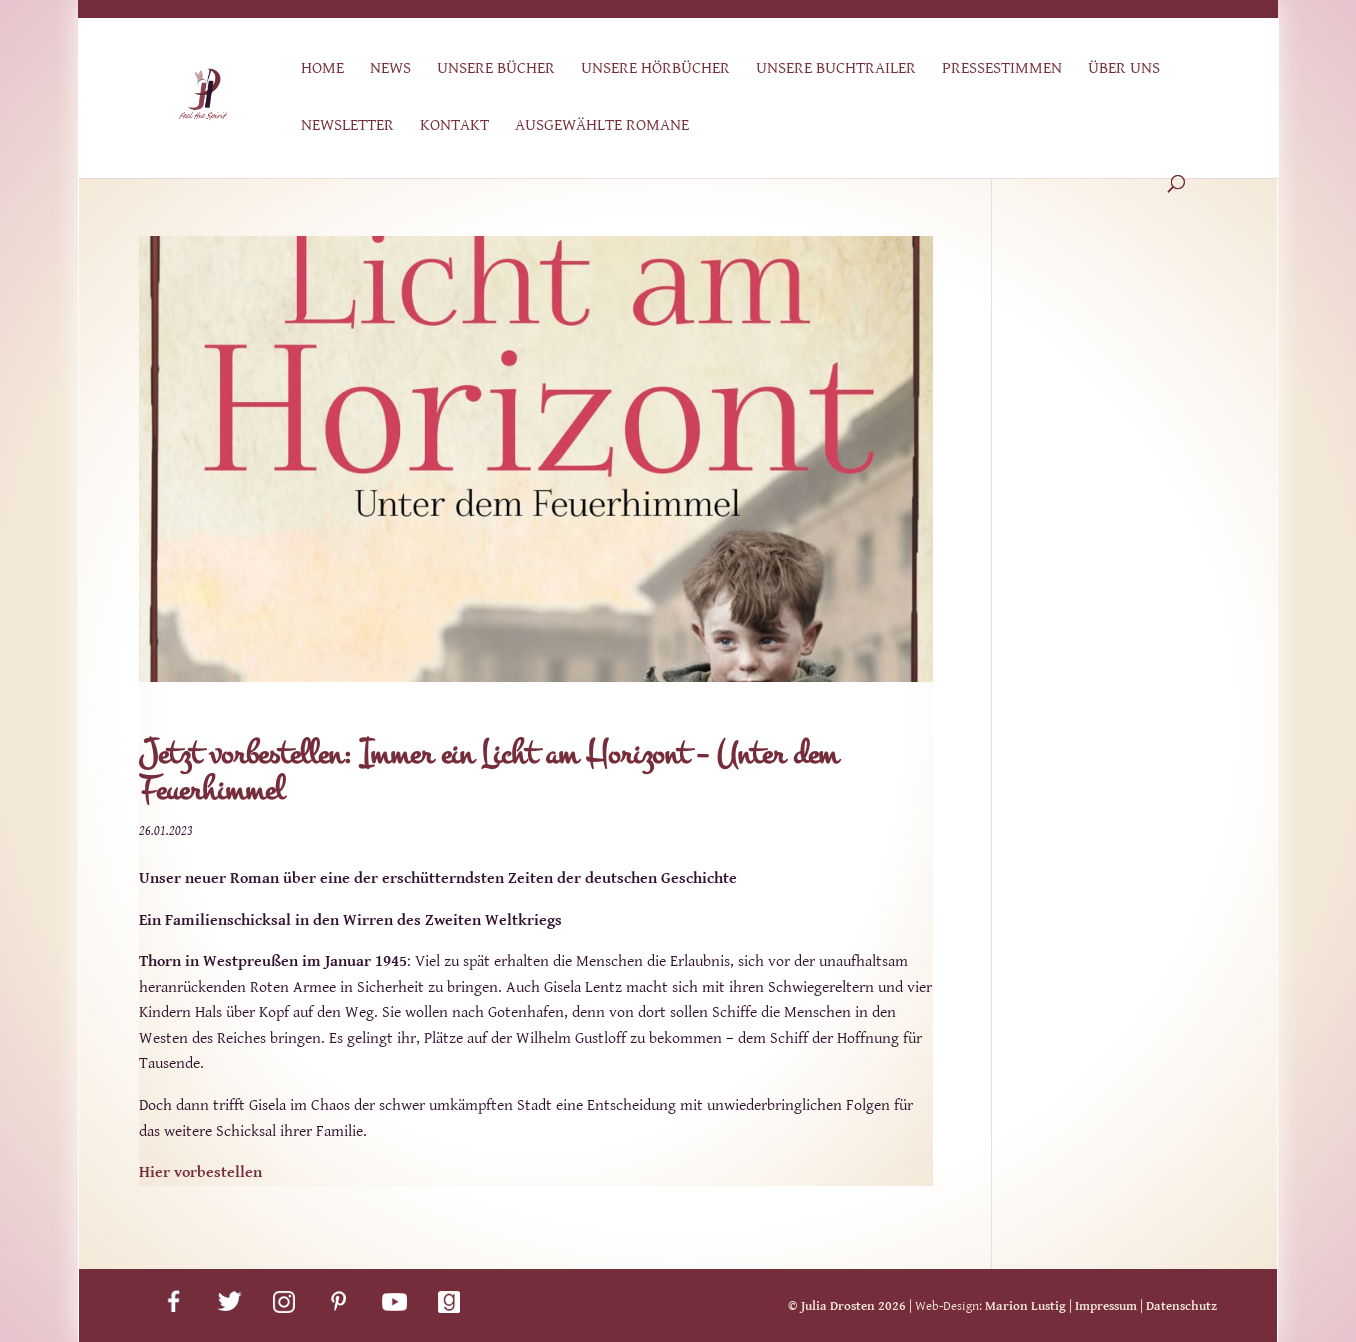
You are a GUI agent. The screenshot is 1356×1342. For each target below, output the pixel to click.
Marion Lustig (1025, 1306)
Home (322, 69)
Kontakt (454, 126)
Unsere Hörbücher (655, 69)
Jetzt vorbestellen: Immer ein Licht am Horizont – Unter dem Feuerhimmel (488, 772)
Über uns (1124, 69)
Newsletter (347, 126)
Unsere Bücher (496, 69)
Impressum (1106, 1306)
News (390, 69)
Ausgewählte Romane (602, 126)
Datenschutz (1181, 1306)
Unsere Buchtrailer (836, 69)
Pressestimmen (1002, 69)
